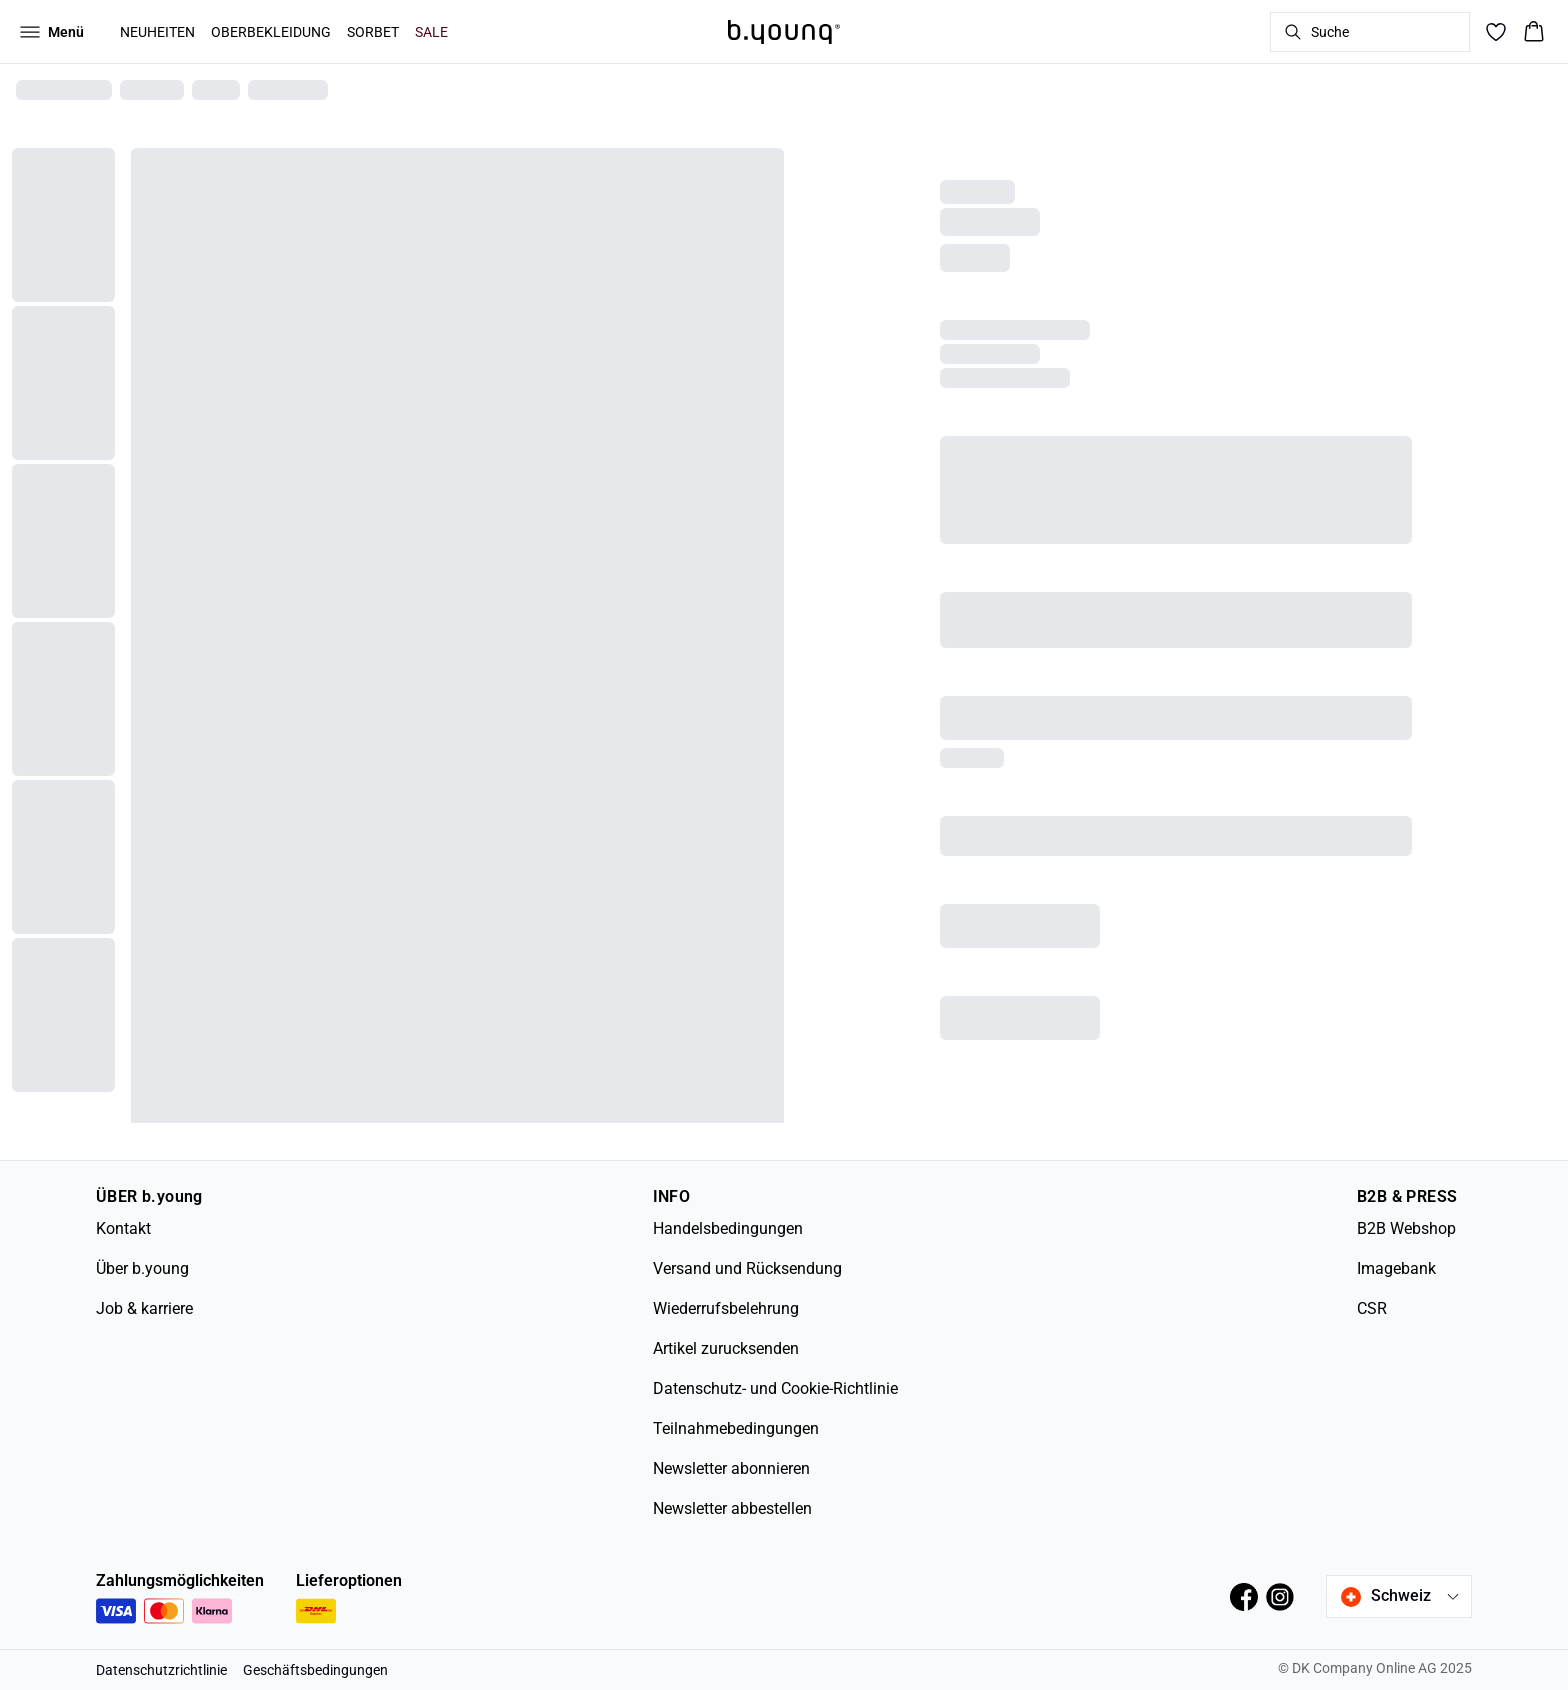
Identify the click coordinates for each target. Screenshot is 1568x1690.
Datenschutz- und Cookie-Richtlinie (775, 1388)
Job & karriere (144, 1308)
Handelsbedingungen (728, 1228)
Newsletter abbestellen (732, 1508)
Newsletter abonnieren (731, 1468)
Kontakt (123, 1228)
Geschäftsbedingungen (315, 1670)
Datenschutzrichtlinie (161, 1670)
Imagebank (1396, 1268)
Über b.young (142, 1268)
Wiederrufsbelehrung (726, 1308)
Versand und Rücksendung (747, 1268)
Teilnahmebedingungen (736, 1428)
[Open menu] (52, 32)
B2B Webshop (1406, 1228)
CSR (1372, 1308)
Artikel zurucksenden (726, 1348)
